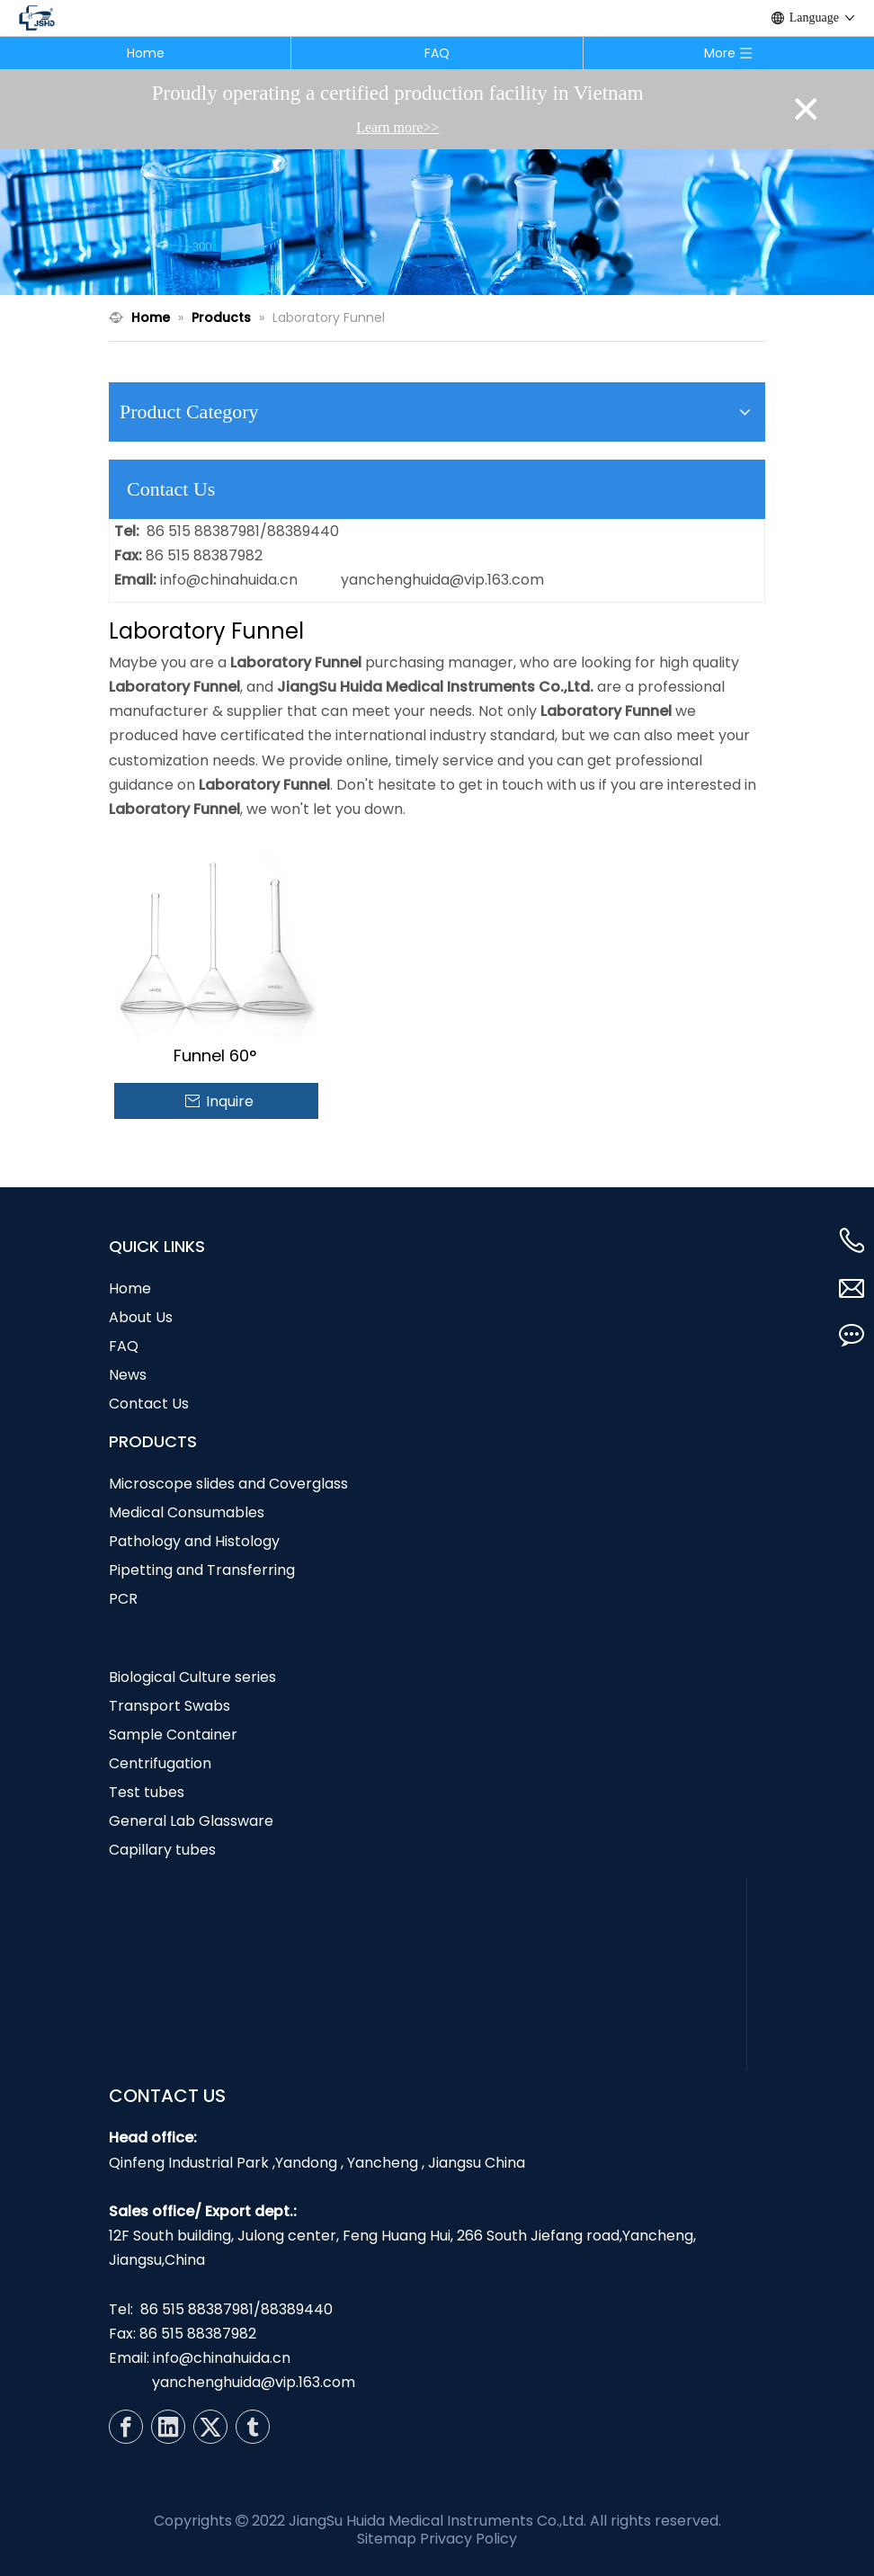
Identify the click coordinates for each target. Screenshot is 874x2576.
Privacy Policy (468, 2538)
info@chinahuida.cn (229, 579)
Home (146, 53)
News (128, 1374)
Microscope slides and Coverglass (228, 1483)
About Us (141, 1317)
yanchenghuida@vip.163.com (442, 579)
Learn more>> (397, 127)
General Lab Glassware (191, 1821)
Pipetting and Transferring (202, 1570)
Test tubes (146, 1792)
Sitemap (386, 2538)
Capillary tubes (162, 1849)
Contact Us (149, 1403)
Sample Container (173, 1734)
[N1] (437, 222)
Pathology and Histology (194, 1541)
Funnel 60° (215, 1056)
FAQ (437, 53)
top (836, 2499)
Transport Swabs (169, 1705)
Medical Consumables (186, 1512)
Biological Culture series (192, 1677)
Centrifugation (160, 1763)
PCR (123, 1598)
